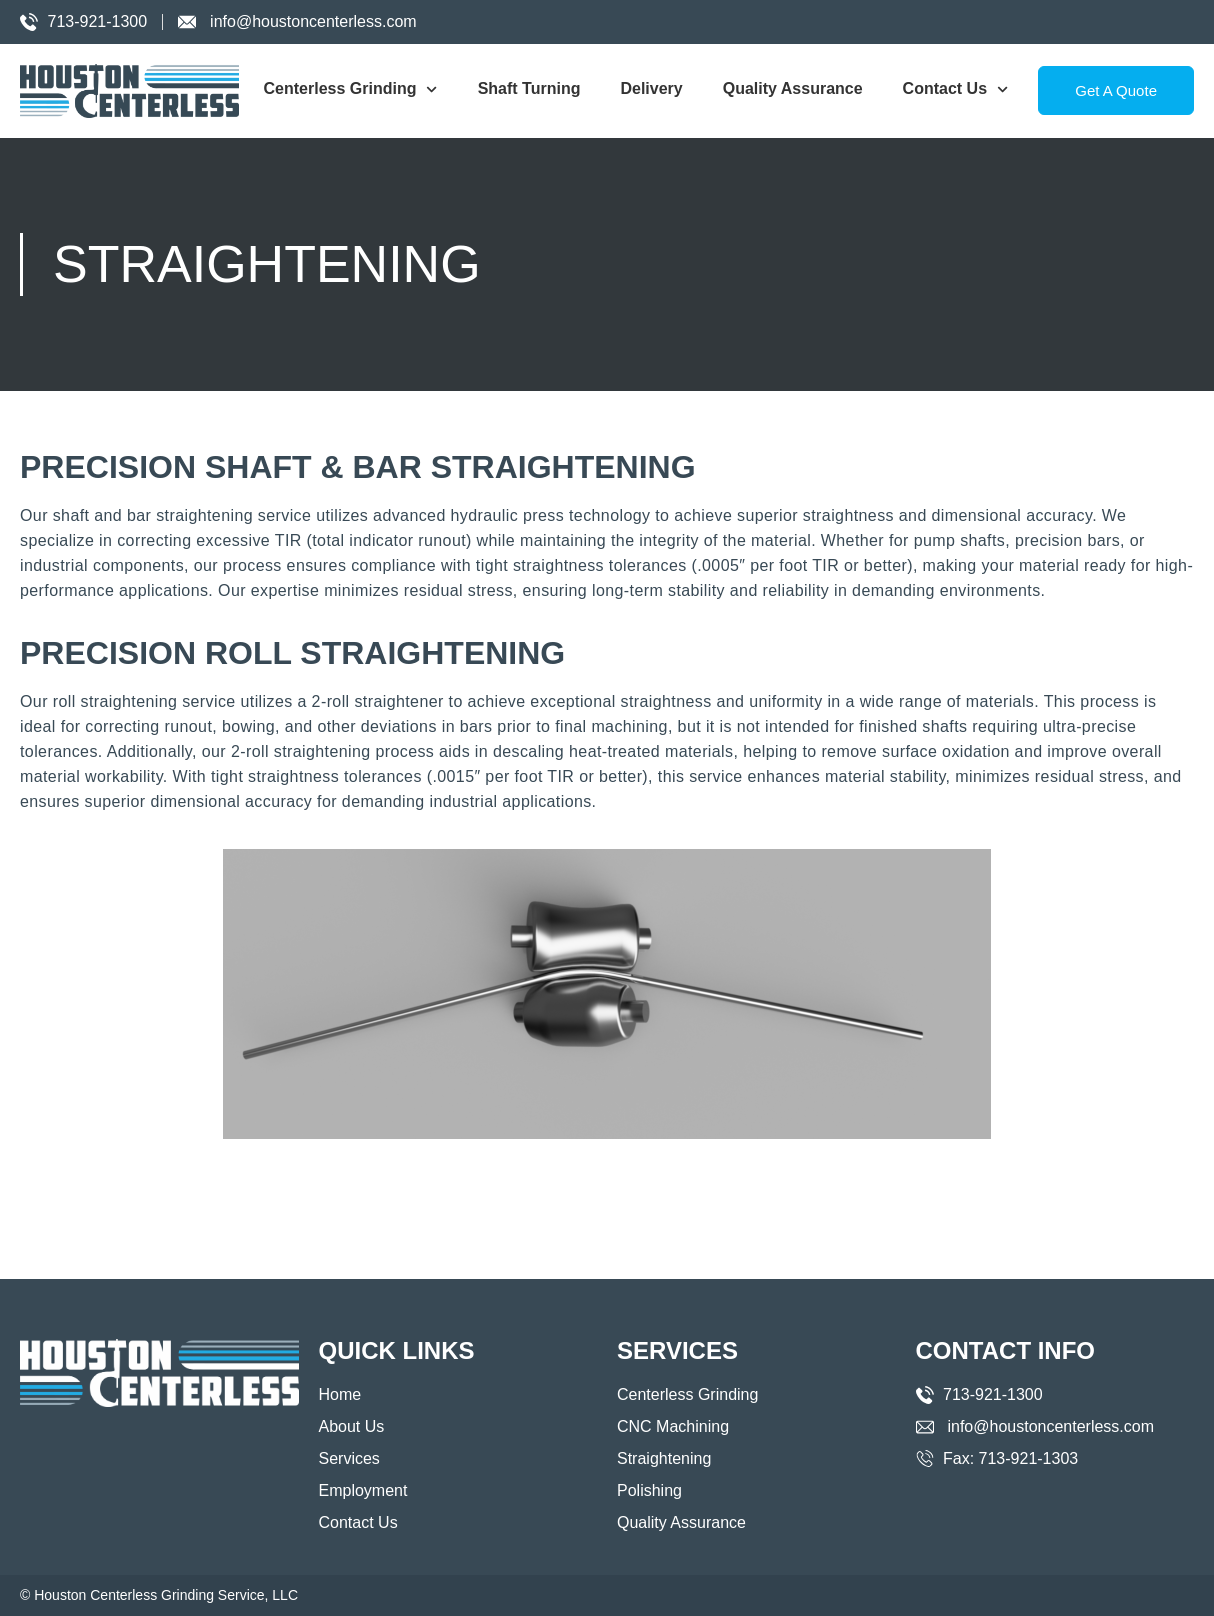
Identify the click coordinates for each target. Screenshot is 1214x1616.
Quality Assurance (793, 88)
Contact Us (956, 89)
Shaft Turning (529, 88)
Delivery (651, 88)
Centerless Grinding (351, 89)
